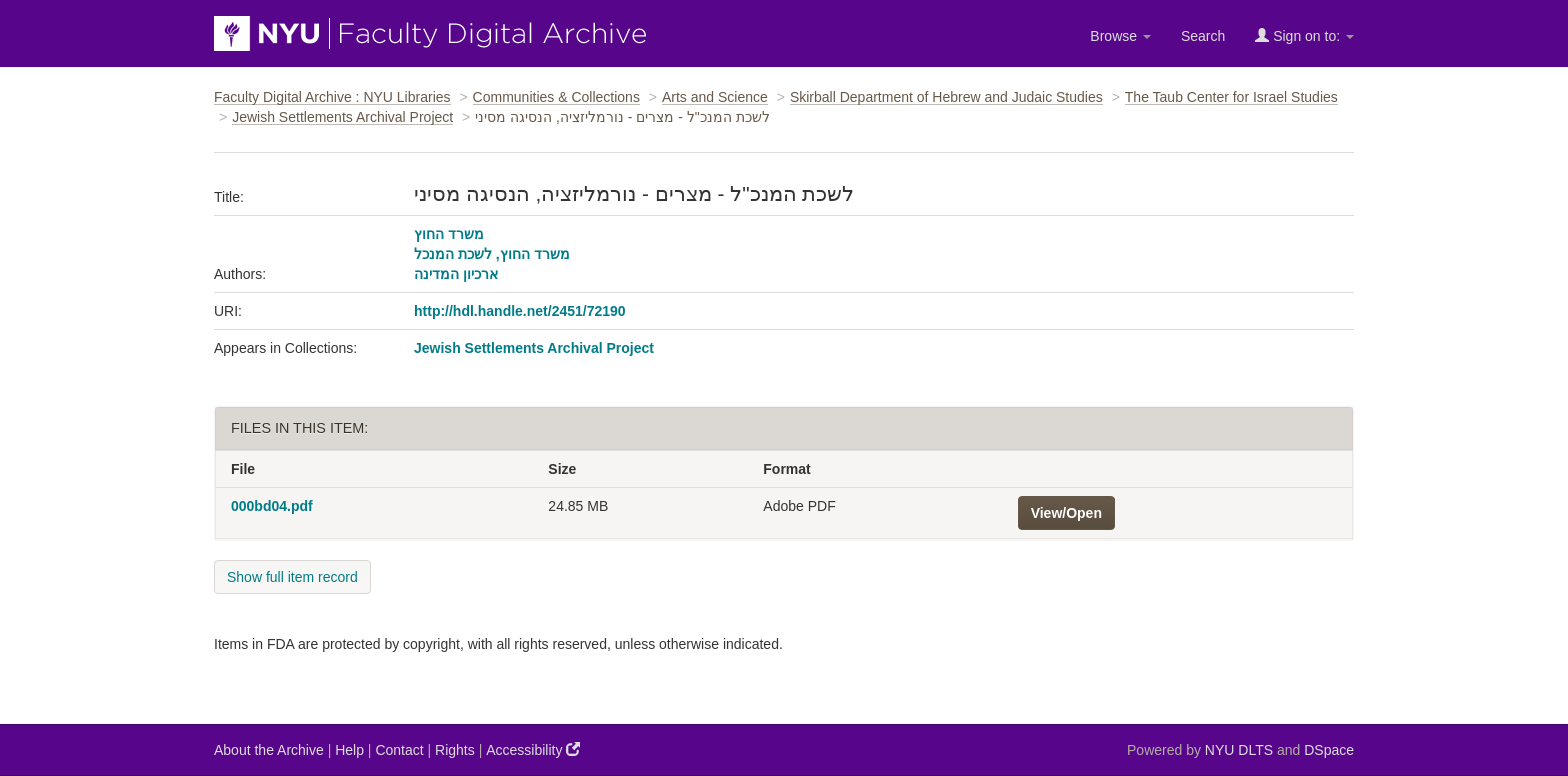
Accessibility (533, 749)
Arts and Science (715, 97)
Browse (1120, 36)
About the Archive (269, 750)
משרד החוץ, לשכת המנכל (492, 254)
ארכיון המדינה (456, 274)
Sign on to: (1304, 35)
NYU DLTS (1239, 750)
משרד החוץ (449, 234)
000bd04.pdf (272, 506)
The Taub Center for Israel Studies (1231, 97)
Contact (399, 750)
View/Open (1066, 513)
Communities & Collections (556, 97)
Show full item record (292, 577)
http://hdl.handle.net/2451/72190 (520, 311)
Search (1203, 36)
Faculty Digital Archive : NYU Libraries (332, 97)
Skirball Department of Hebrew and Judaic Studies (946, 97)
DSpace (1329, 750)
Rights (455, 750)
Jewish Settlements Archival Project (342, 117)
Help (349, 750)
